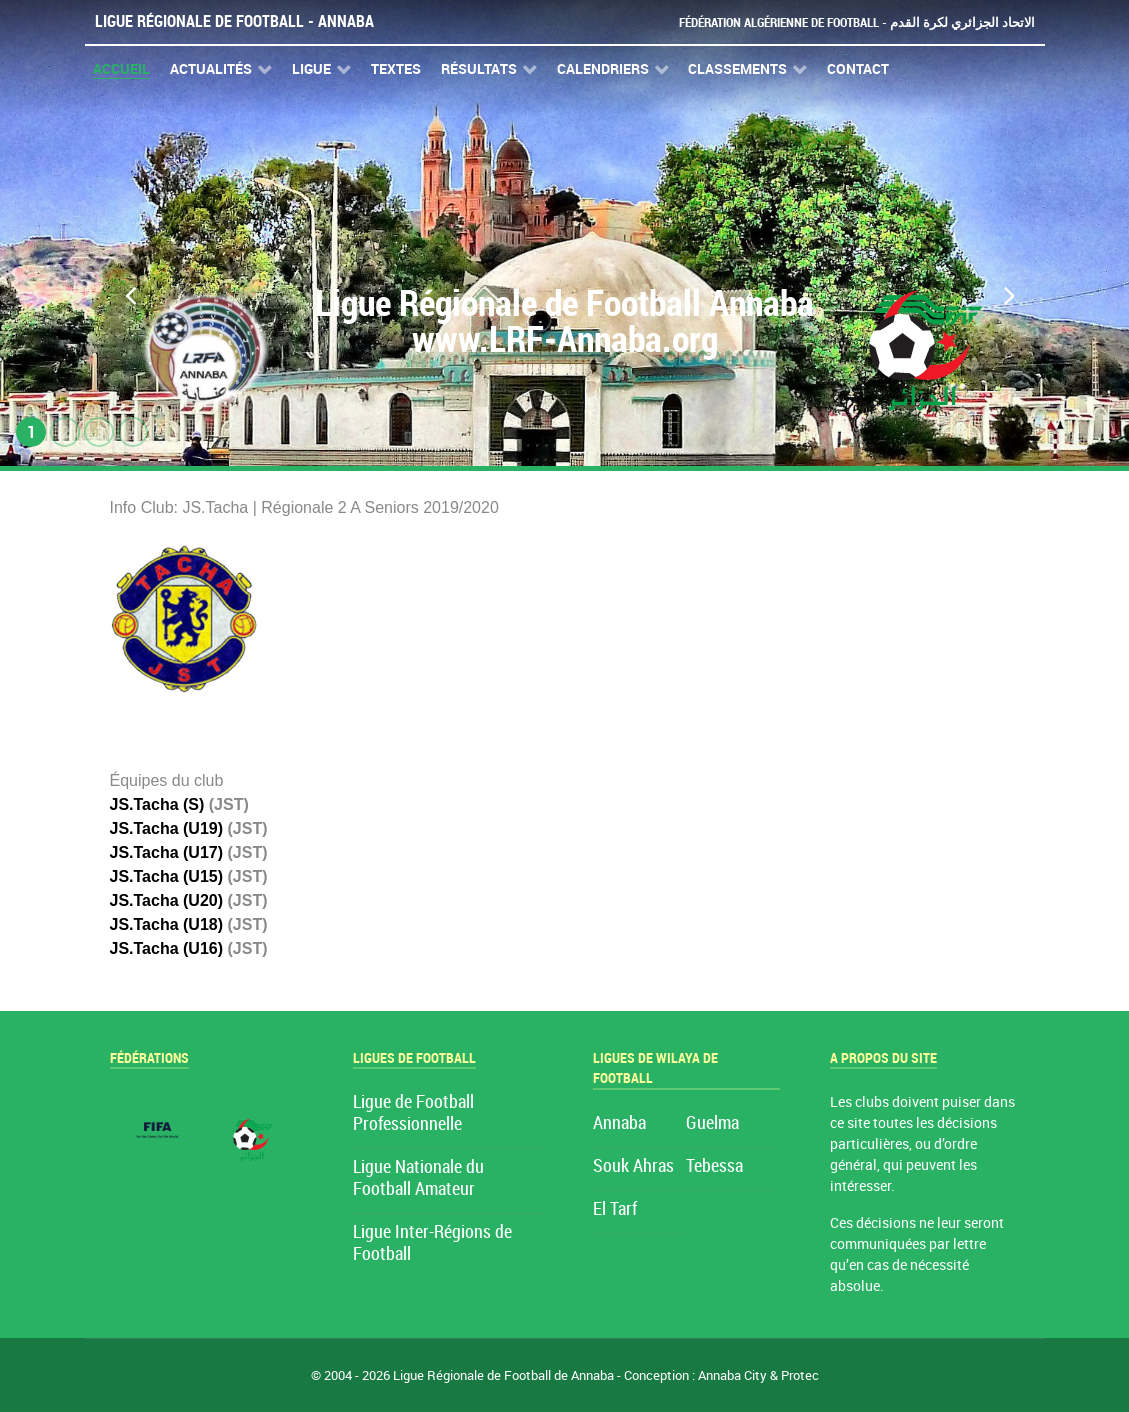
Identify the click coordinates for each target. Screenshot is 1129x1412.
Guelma (712, 1123)
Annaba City (732, 1375)
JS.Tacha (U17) (167, 852)
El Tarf (615, 1209)
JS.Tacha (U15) (167, 876)
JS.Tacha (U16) (167, 948)
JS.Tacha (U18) (167, 924)
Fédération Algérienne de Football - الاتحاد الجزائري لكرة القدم (857, 22)
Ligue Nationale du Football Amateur (418, 1178)
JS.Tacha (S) (157, 804)
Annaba (619, 1123)
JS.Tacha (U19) (167, 828)
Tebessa (714, 1166)
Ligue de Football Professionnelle (413, 1113)
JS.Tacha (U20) (167, 900)
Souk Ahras (633, 1166)
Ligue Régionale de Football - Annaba (234, 21)
